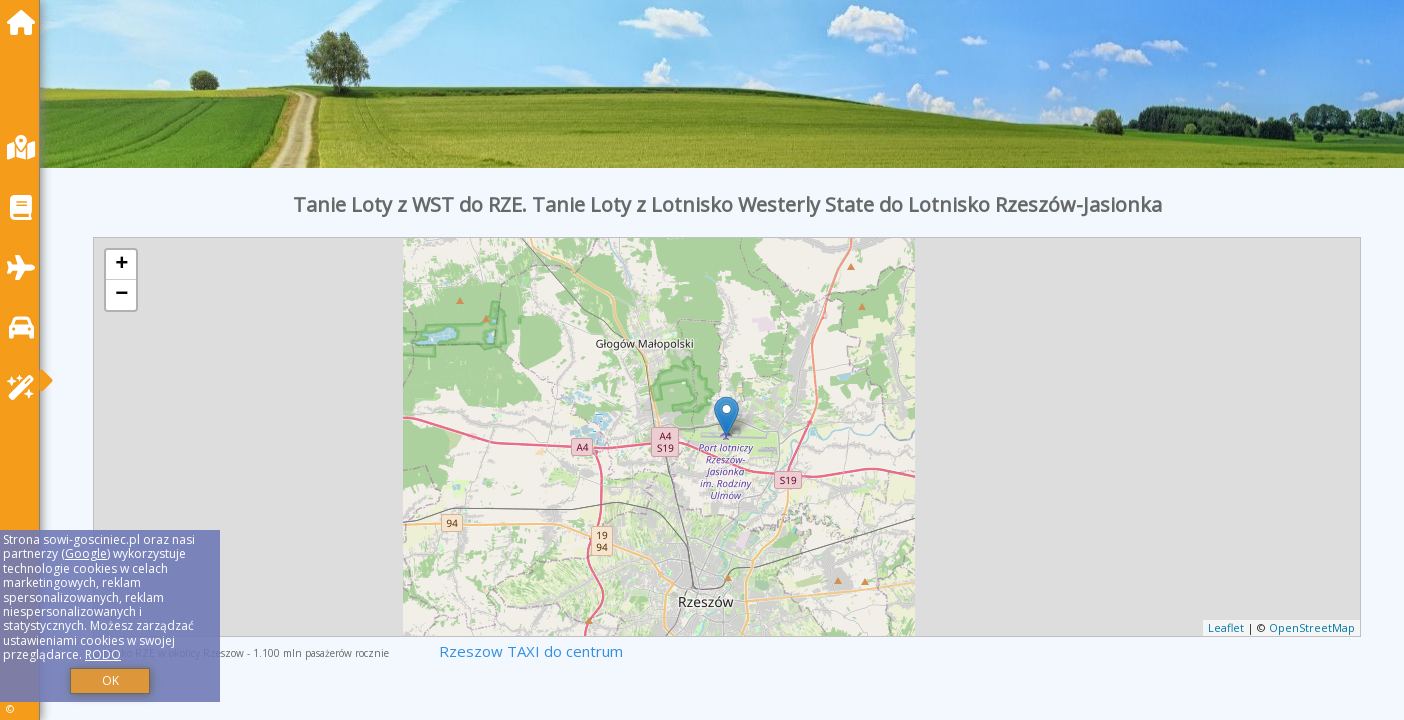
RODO (103, 654)
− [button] (121, 295)
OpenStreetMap (1312, 627)
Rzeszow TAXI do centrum (531, 651)
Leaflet (1226, 627)
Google (86, 553)
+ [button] (121, 265)
